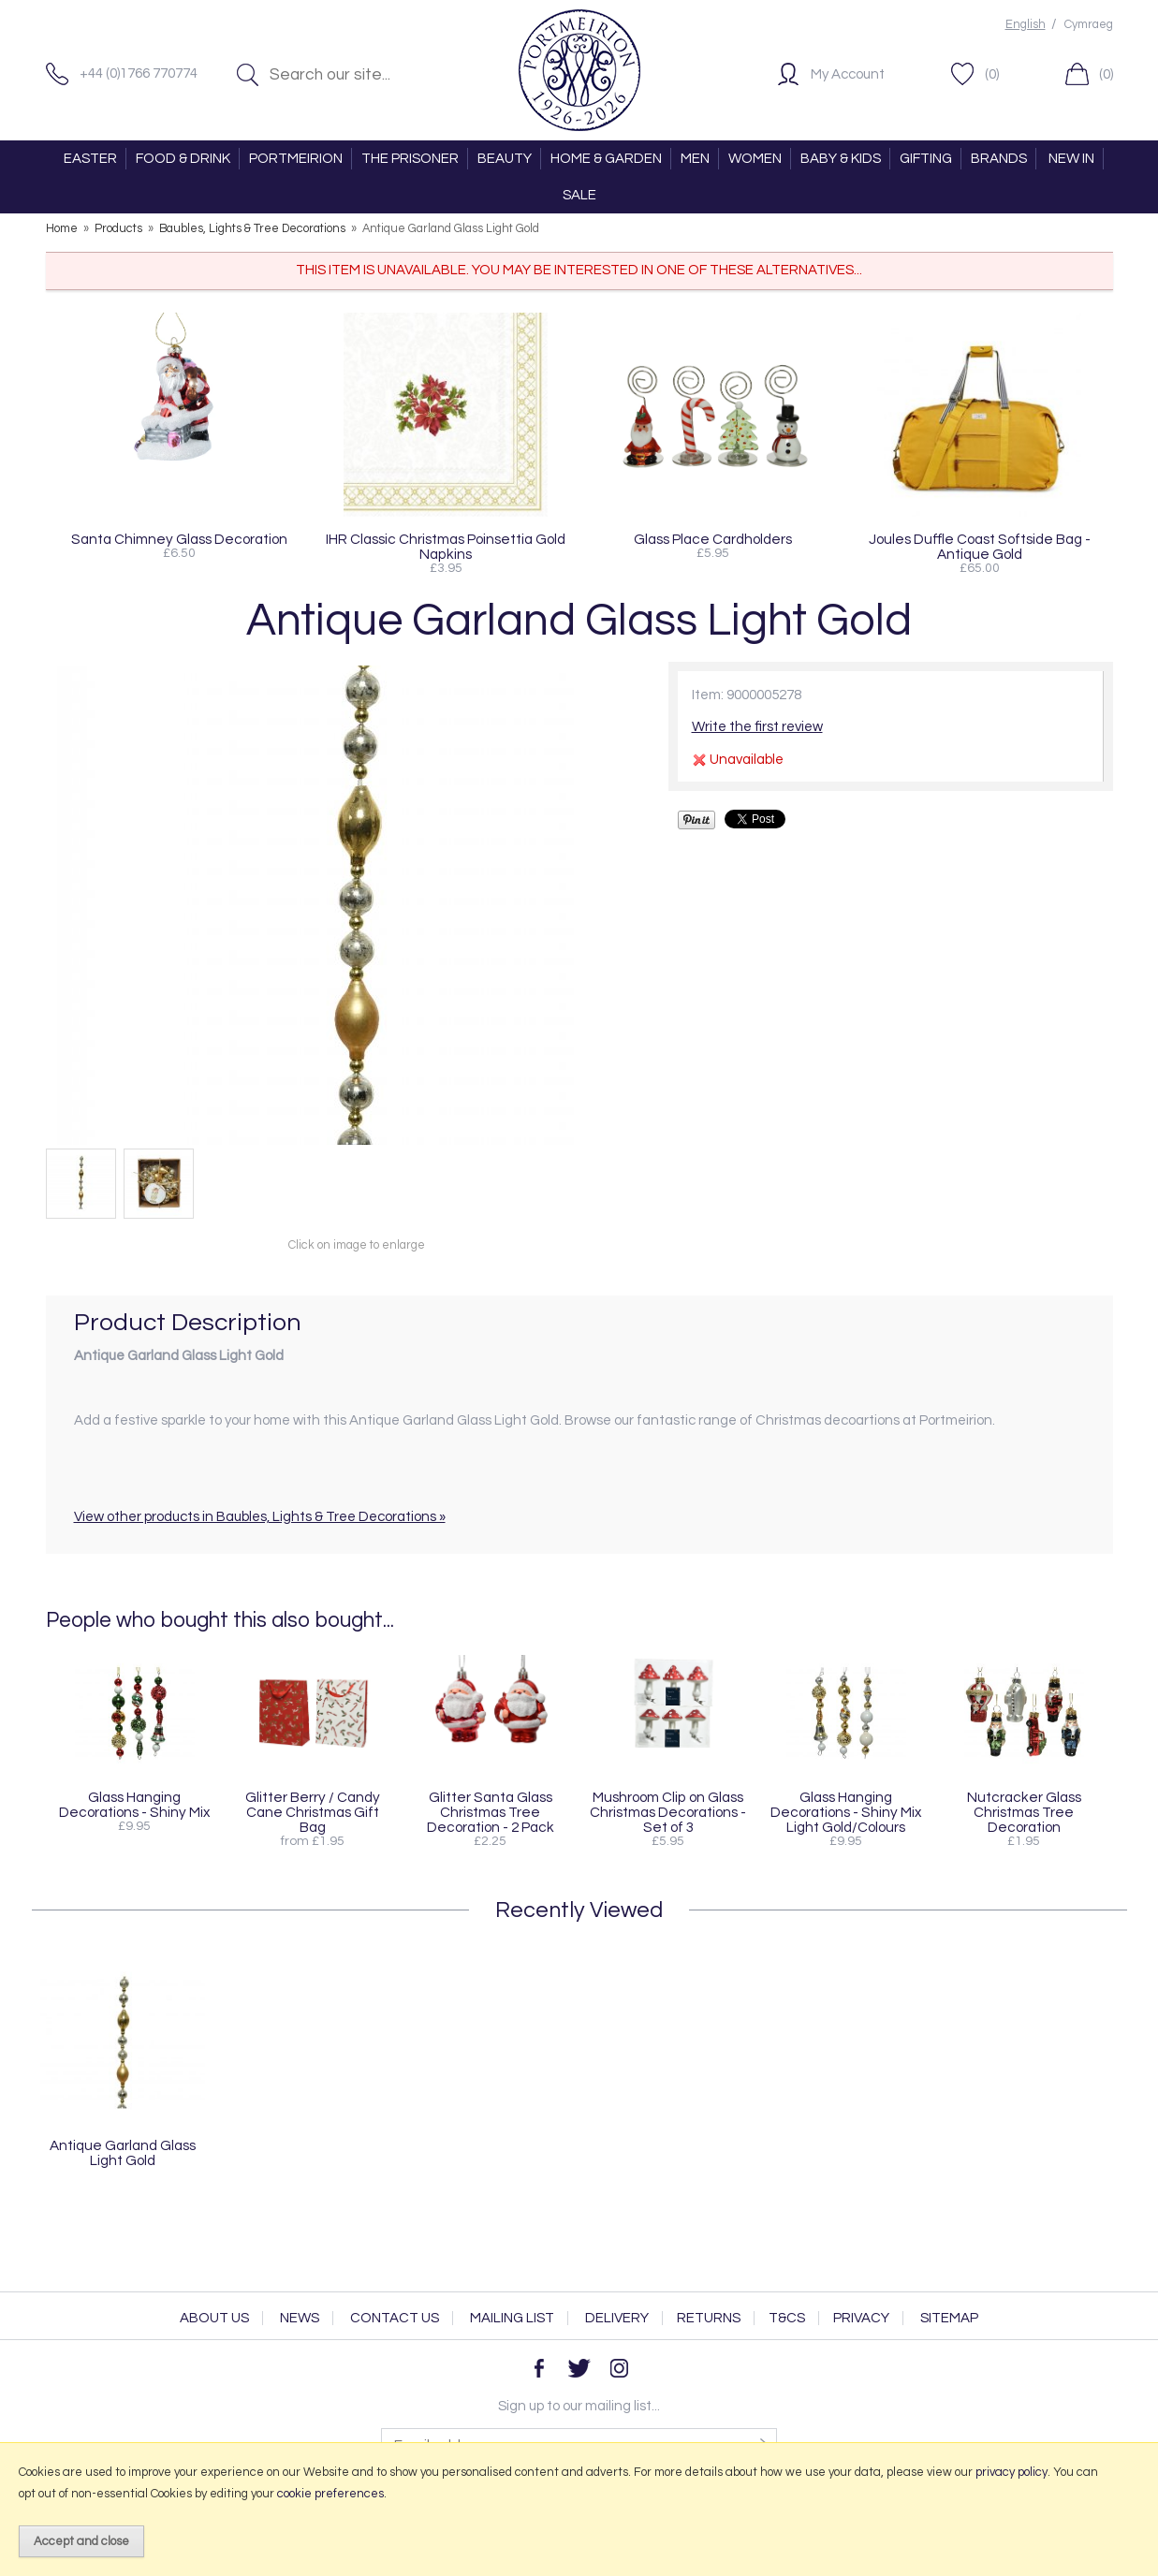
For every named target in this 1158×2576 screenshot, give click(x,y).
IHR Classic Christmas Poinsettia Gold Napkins (445, 547)
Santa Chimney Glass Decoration (179, 539)
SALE (579, 195)
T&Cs (787, 2318)
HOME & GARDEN (606, 159)
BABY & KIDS (840, 159)
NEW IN (1071, 159)
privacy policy (1011, 2472)
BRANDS (999, 159)
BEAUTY (504, 159)
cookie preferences (330, 2493)
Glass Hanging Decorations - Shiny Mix (134, 1805)
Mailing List (512, 2318)
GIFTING (926, 159)
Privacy (861, 2318)
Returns (708, 2318)
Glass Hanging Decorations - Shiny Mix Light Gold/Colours (845, 1812)
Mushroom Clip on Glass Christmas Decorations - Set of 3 (668, 1812)
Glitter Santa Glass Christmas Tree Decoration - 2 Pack (490, 1812)
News (299, 2318)
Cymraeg (1088, 25)
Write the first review (757, 727)
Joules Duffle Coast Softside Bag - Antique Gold (980, 547)
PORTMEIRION (296, 159)
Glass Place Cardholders (713, 539)
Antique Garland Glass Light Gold (123, 2153)
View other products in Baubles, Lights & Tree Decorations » (260, 1517)
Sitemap (949, 2318)
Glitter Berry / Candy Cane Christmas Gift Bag (312, 1812)
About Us (214, 2318)
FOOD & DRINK (183, 159)
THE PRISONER (410, 159)
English (1025, 25)
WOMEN (755, 159)
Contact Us (394, 2318)
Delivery (617, 2318)
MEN (695, 159)
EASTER (90, 159)
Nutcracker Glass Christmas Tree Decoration (1024, 1812)
